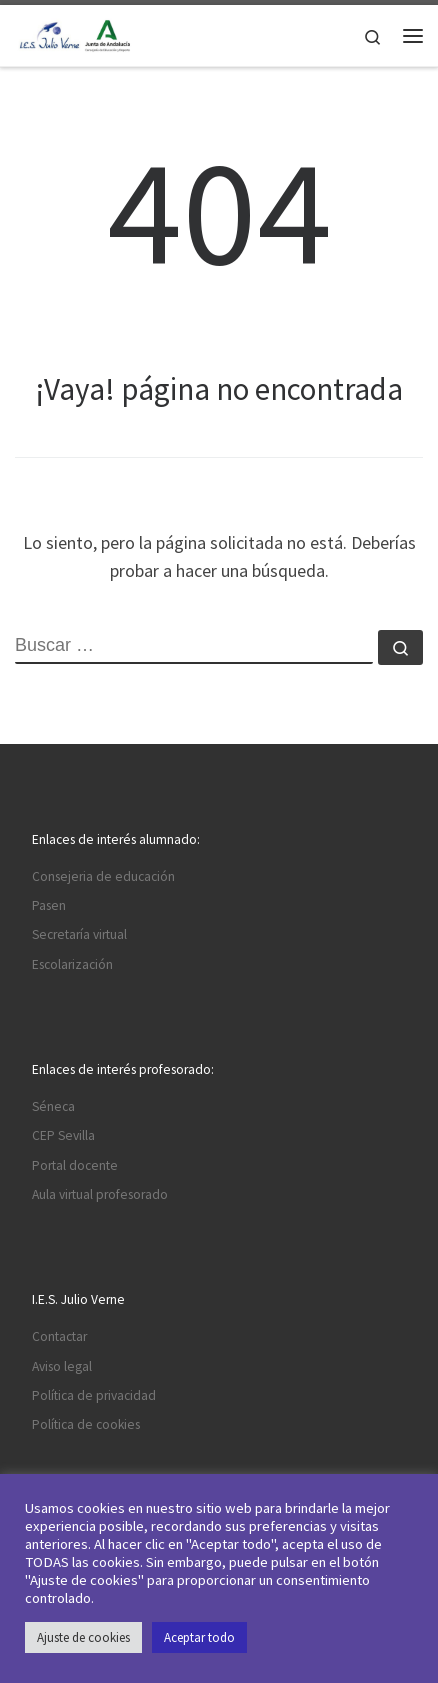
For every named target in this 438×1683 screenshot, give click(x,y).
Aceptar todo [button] (199, 1637)
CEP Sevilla (63, 1135)
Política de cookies (86, 1424)
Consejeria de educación (103, 876)
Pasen (49, 905)
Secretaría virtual (79, 934)
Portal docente (75, 1165)
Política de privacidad (94, 1395)
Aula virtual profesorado (100, 1194)
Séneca (53, 1106)
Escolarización (72, 964)
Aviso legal (62, 1366)
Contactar (59, 1336)
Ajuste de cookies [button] (83, 1637)
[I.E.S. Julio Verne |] (75, 33)
